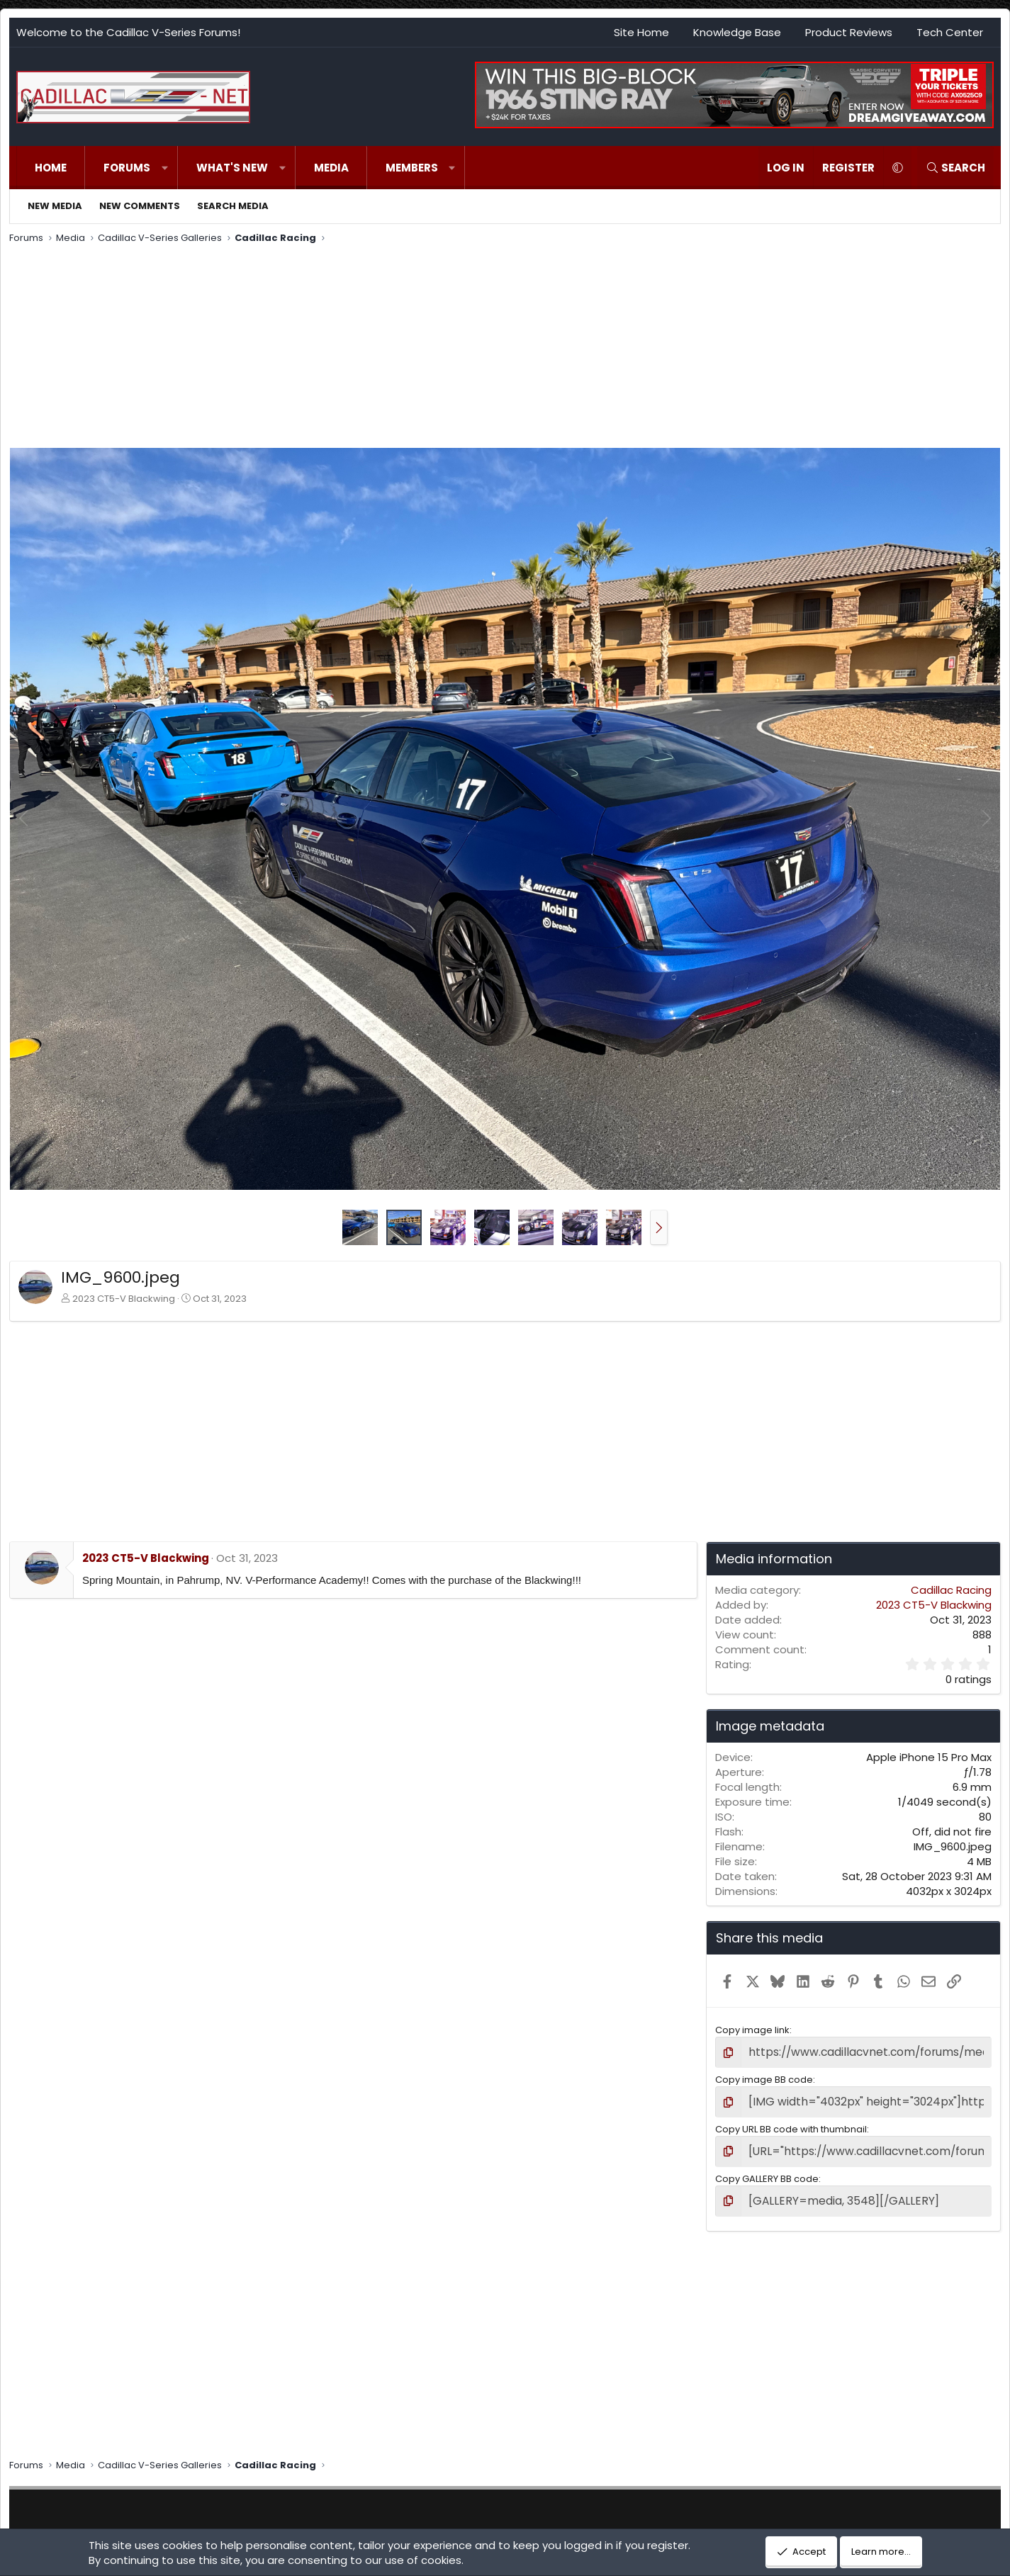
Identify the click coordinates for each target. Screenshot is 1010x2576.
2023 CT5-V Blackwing (123, 1298)
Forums (126, 167)
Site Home (641, 32)
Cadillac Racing (951, 1589)
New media (55, 206)
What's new (232, 167)
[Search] (955, 167)
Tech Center (949, 32)
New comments (139, 206)
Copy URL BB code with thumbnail (791, 2124)
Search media (233, 206)
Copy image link (752, 2030)
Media (331, 167)
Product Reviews (848, 32)
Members (412, 167)
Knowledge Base (737, 32)
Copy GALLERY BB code (767, 2171)
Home (51, 167)
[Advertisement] (434, 348)
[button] (164, 167)
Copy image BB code (764, 2076)
